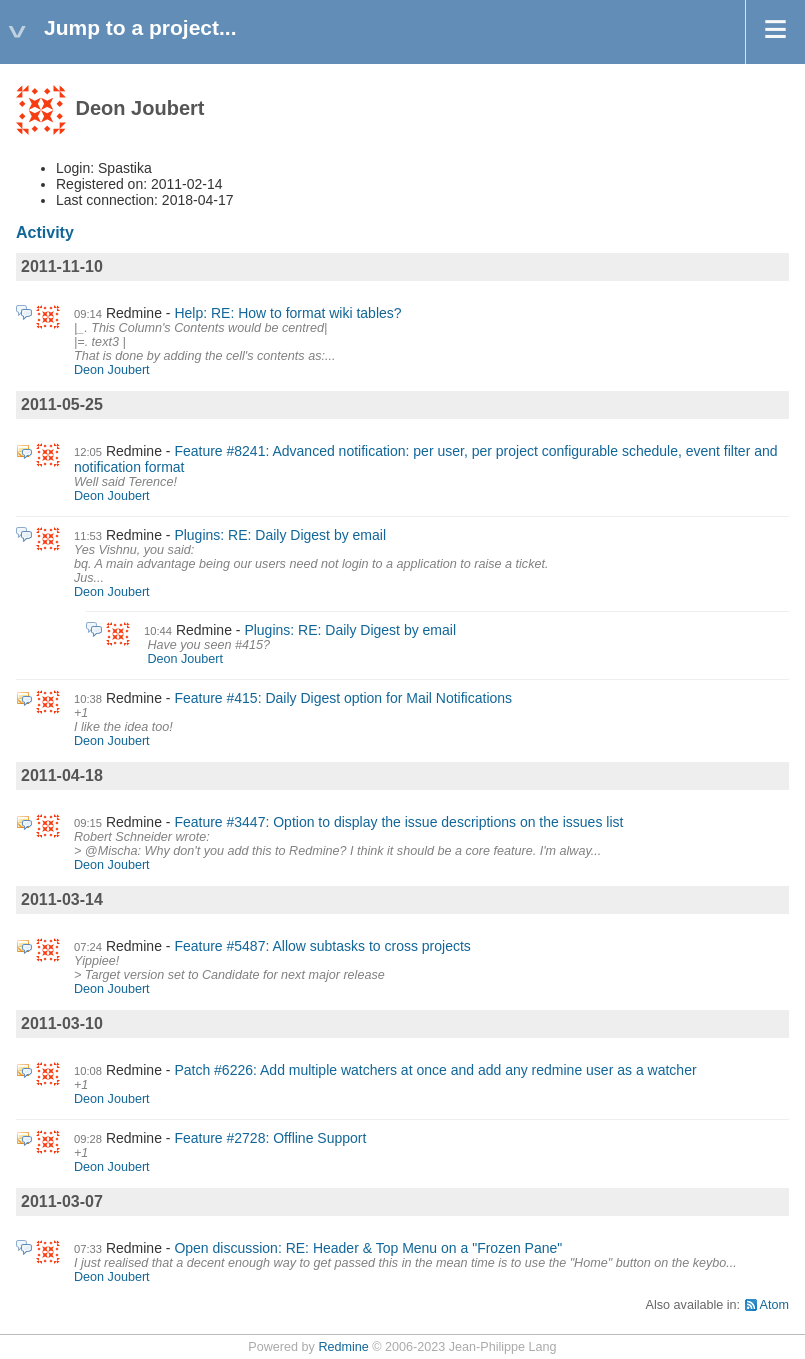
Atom (774, 1305)
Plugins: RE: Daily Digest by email (280, 535)
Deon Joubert (112, 370)
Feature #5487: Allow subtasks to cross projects (322, 946)
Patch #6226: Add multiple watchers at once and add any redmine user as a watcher (435, 1070)
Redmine (343, 1347)
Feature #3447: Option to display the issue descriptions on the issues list (398, 822)
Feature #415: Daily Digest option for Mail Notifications (343, 698)
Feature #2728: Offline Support (270, 1138)
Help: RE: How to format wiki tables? (287, 313)
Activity (45, 232)
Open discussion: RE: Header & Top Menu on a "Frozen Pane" (368, 1248)
